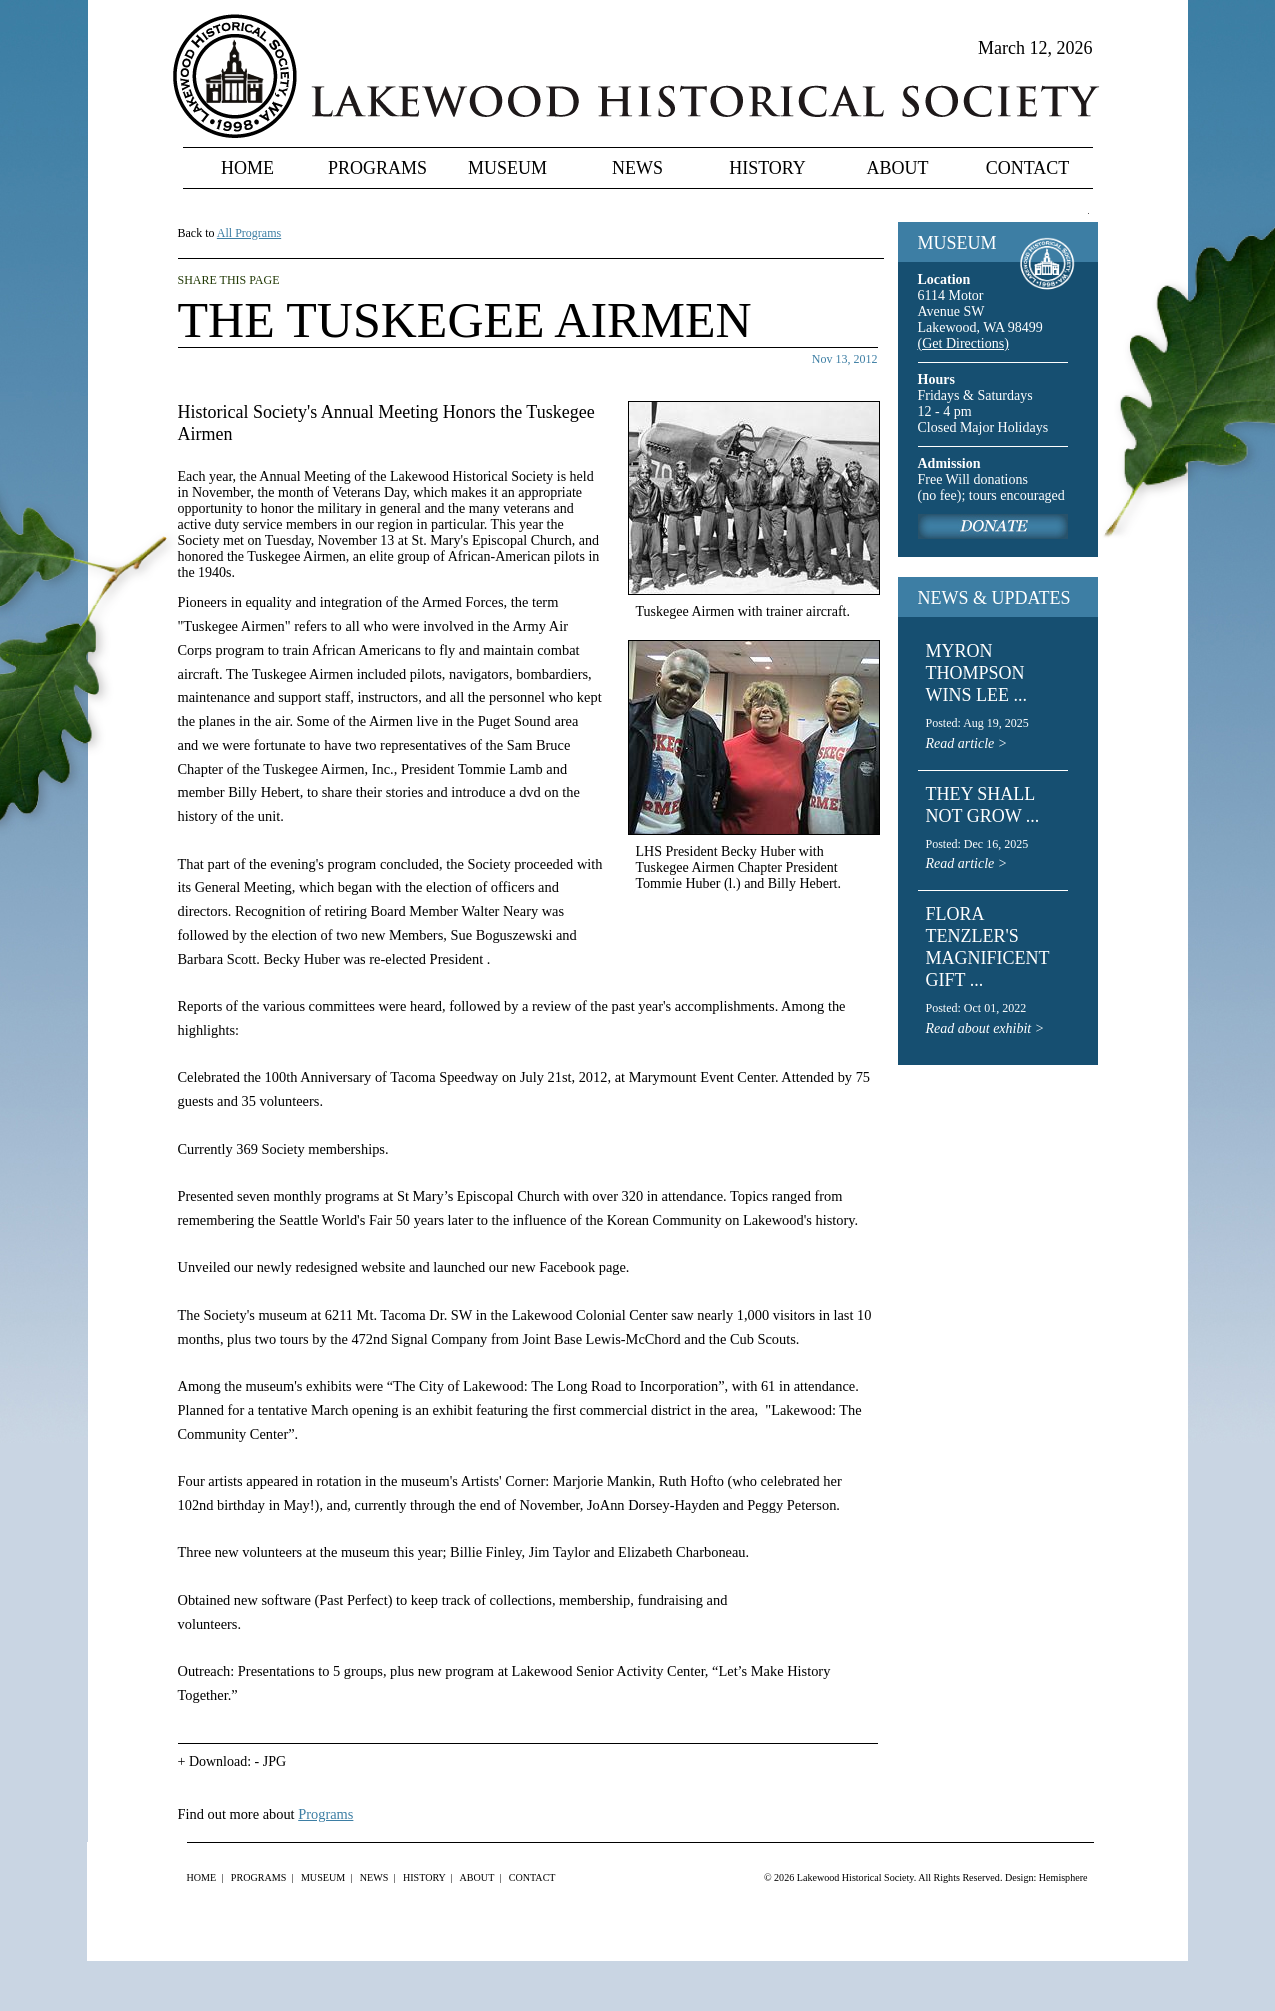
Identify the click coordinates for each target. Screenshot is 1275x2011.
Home (247, 168)
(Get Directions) (963, 343)
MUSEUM (957, 243)
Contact (1028, 168)
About (898, 168)
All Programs (249, 233)
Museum (507, 168)
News (637, 168)
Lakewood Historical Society (855, 1877)
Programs (377, 168)
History (767, 168)
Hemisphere (1063, 1877)
